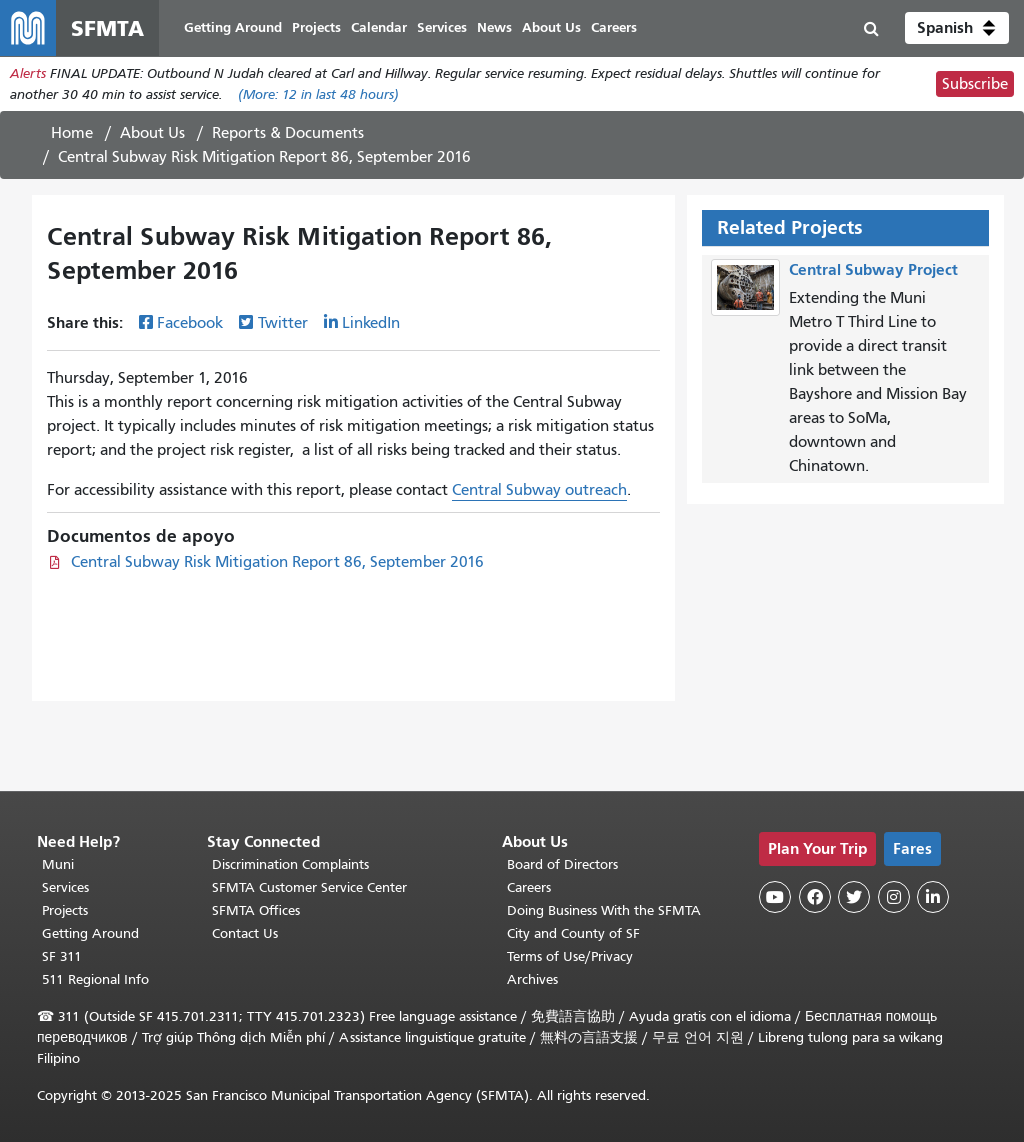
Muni (58, 864)
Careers (529, 887)
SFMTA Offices (256, 910)
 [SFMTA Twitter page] (854, 897)
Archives (532, 979)
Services (65, 887)
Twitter (283, 323)
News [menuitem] (494, 27)
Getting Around (90, 933)
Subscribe (975, 84)
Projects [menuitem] (316, 27)
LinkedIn (371, 323)
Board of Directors (562, 864)
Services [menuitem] (442, 27)
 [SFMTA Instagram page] (894, 897)
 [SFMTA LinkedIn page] (933, 897)
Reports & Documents (288, 133)
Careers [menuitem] (614, 27)
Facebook (190, 323)
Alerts (28, 73)
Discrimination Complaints (290, 864)
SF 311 (62, 956)
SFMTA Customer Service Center (309, 887)
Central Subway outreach (539, 490)
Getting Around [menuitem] (233, 27)
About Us (152, 133)
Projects (65, 910)
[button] (957, 28)
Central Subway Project (873, 269)
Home (72, 133)
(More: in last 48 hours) (318, 94)
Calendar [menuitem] (379, 27)
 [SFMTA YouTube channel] (775, 897)
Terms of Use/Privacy (570, 956)
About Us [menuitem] (551, 27)
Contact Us (245, 933)
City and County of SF (573, 933)
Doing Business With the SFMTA (604, 910)
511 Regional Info (95, 979)
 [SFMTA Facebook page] (815, 897)
